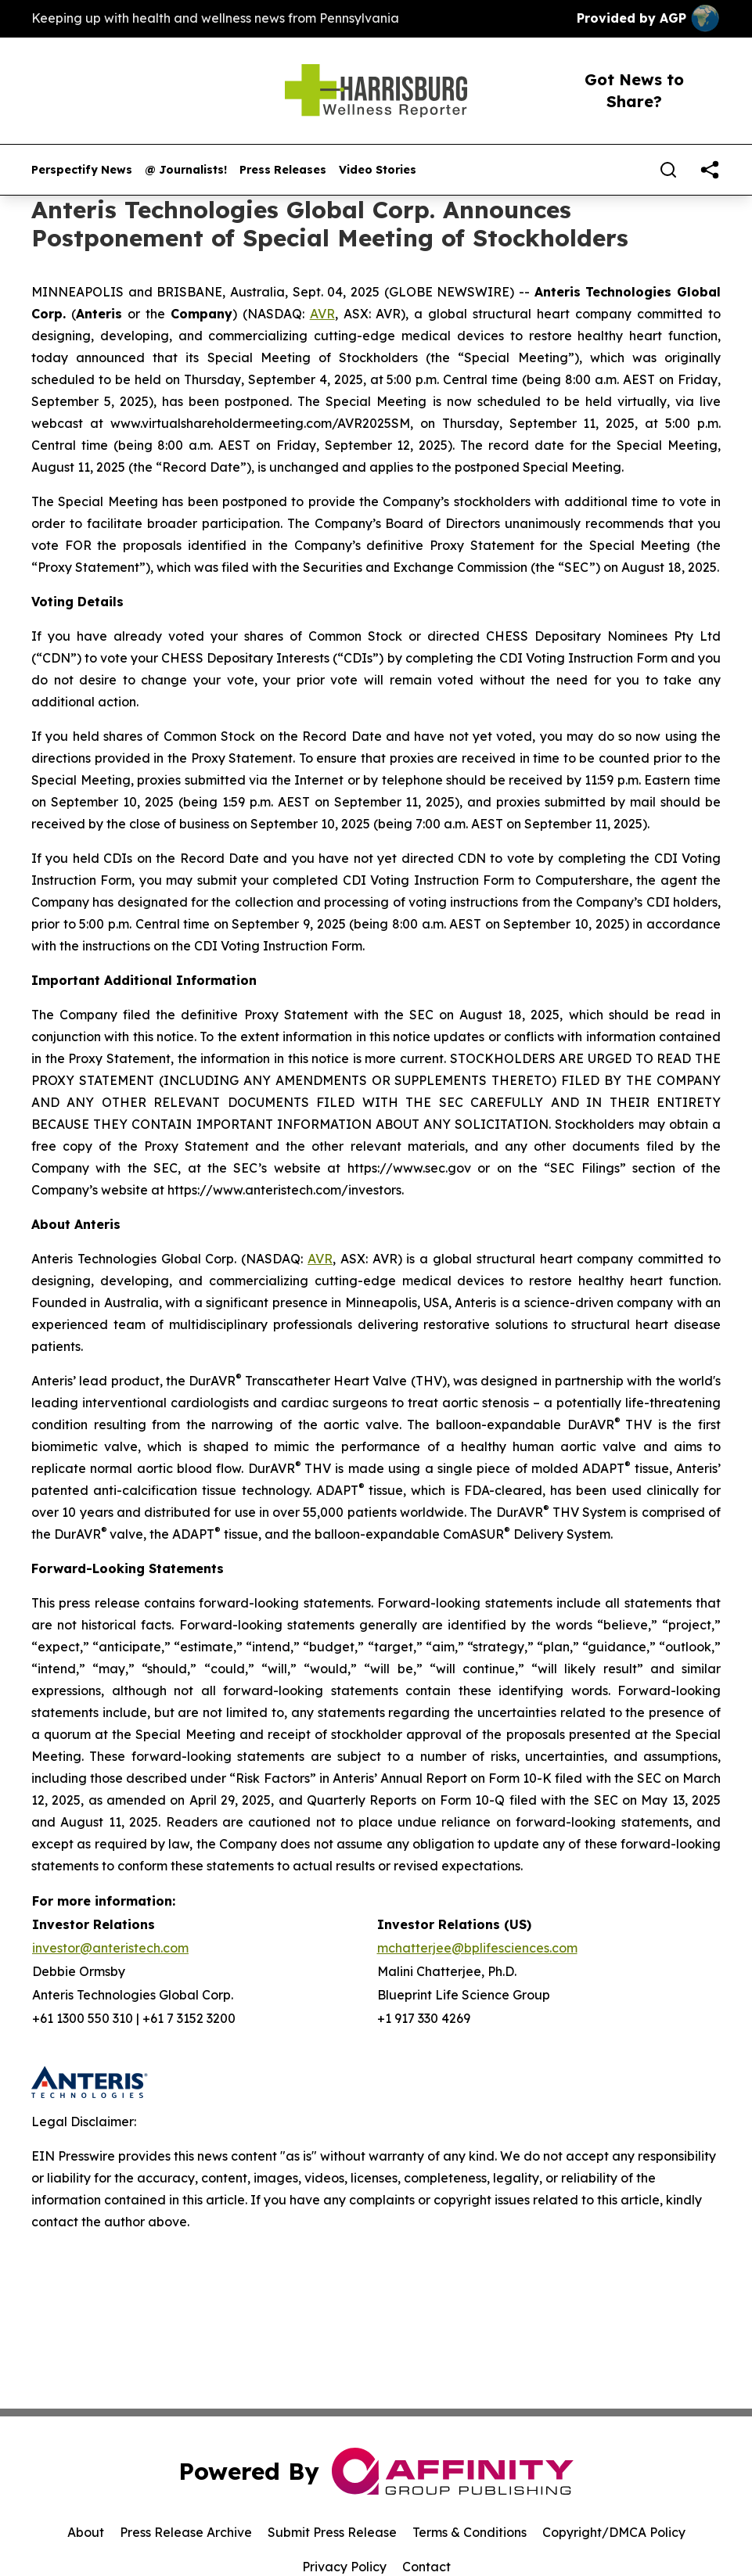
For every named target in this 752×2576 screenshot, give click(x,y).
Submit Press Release (332, 2532)
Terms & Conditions (469, 2532)
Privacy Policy (344, 2566)
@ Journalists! (186, 170)
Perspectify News (81, 170)
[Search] (668, 170)
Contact (426, 2566)
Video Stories (377, 170)
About (85, 2532)
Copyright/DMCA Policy (613, 2532)
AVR (322, 314)
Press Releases (282, 170)
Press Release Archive (186, 2532)
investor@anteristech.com (110, 1948)
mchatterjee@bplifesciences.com (477, 1948)
